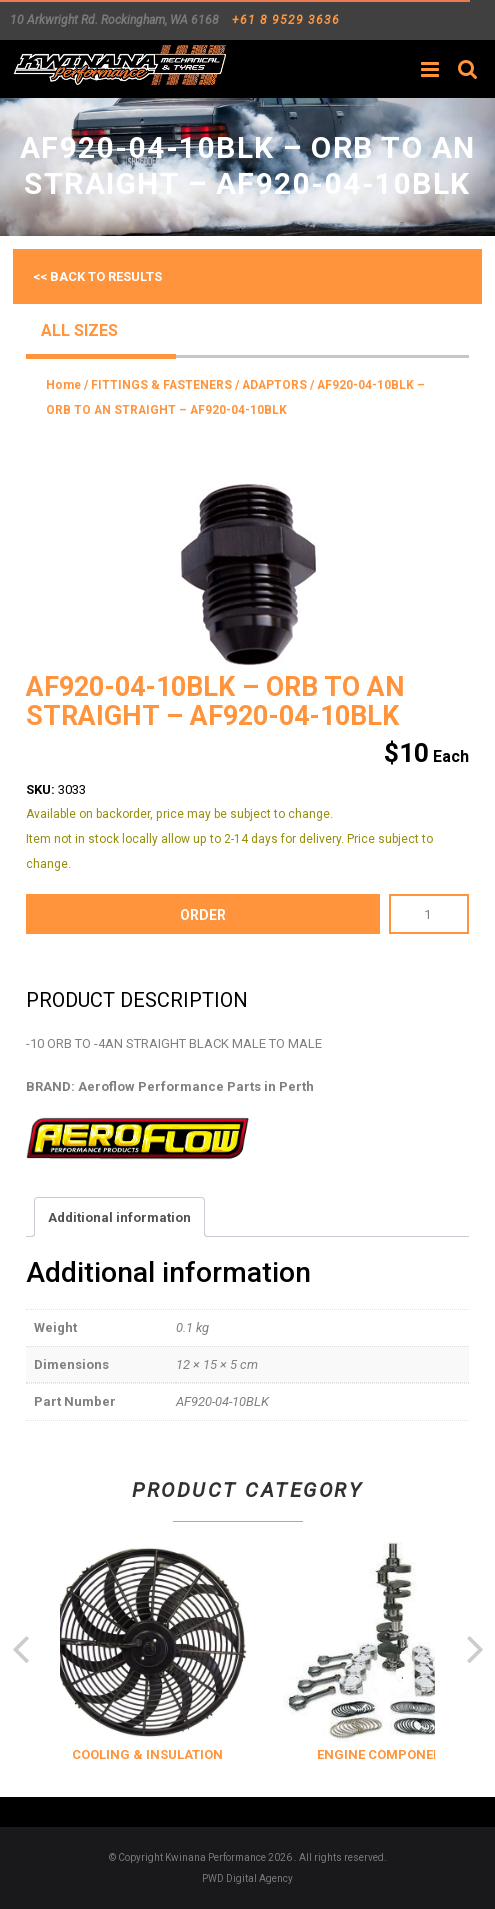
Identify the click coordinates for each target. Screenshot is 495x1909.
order (203, 915)
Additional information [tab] (119, 1217)
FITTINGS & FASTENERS (161, 385)
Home (63, 385)
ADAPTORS (274, 385)
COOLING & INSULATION (171, 1754)
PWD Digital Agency (247, 1878)
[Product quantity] (429, 914)
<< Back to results (97, 276)
